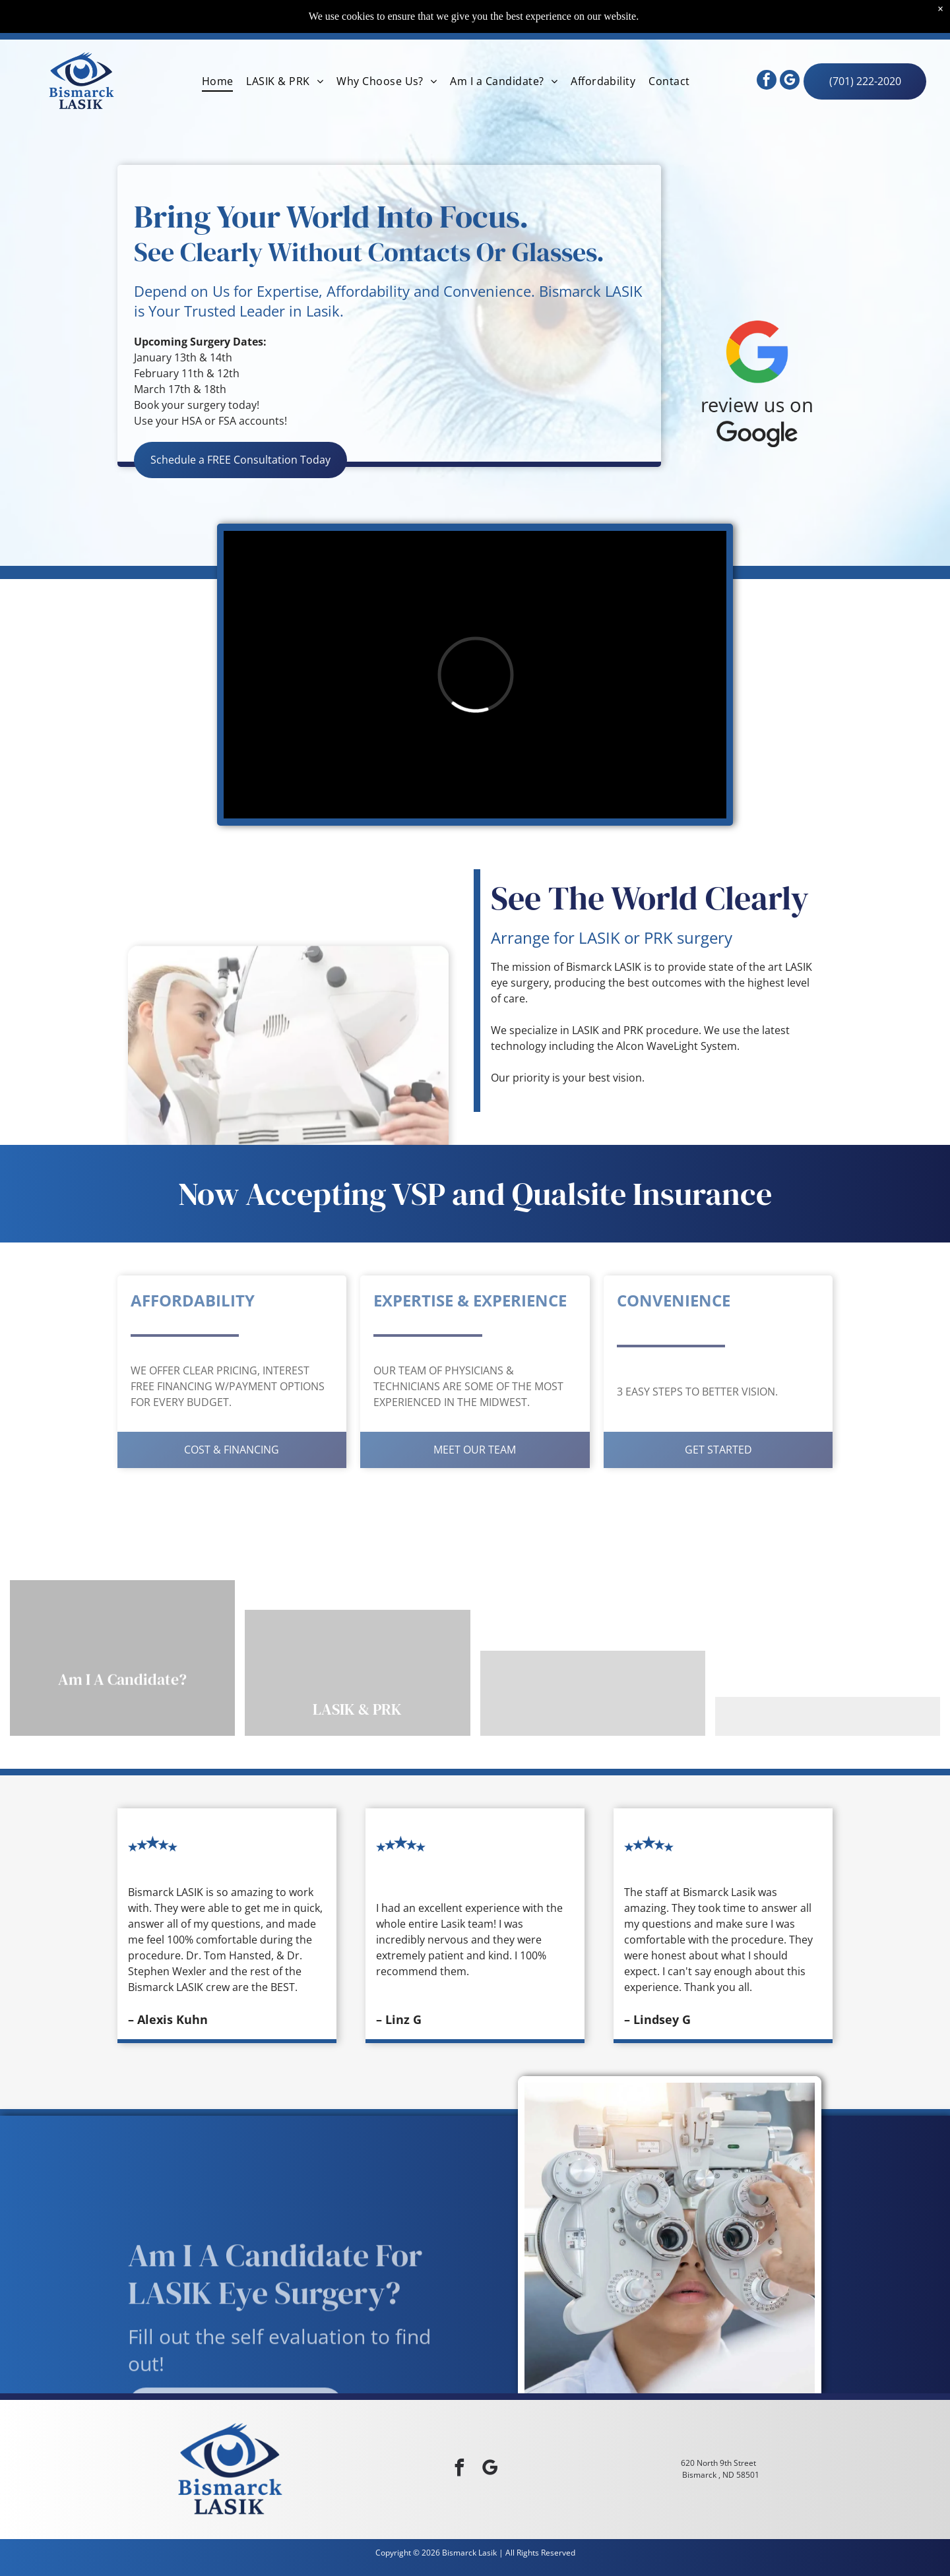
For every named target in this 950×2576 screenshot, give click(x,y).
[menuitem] (217, 81)
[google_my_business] (790, 81)
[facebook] (766, 81)
